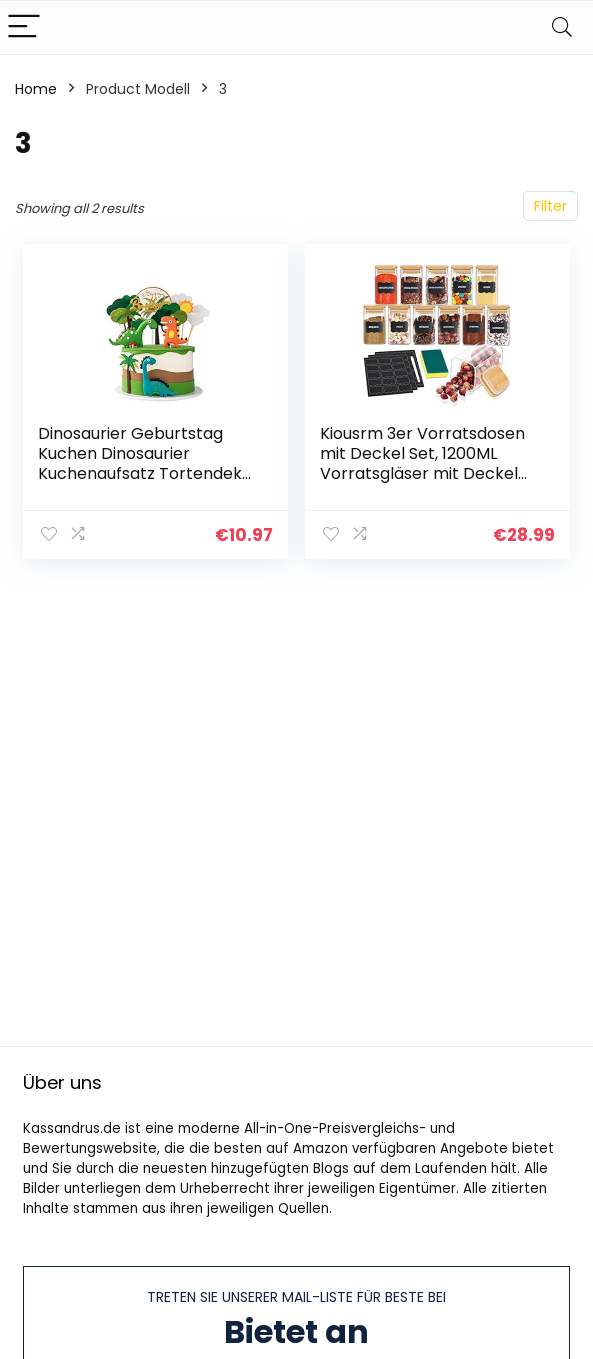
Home (36, 89)
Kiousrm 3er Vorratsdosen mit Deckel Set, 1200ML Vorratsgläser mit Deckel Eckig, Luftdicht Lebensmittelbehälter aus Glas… (422, 483)
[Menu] (24, 27)
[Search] (562, 27)
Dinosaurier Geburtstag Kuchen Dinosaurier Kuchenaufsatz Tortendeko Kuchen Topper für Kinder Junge (145, 473)
